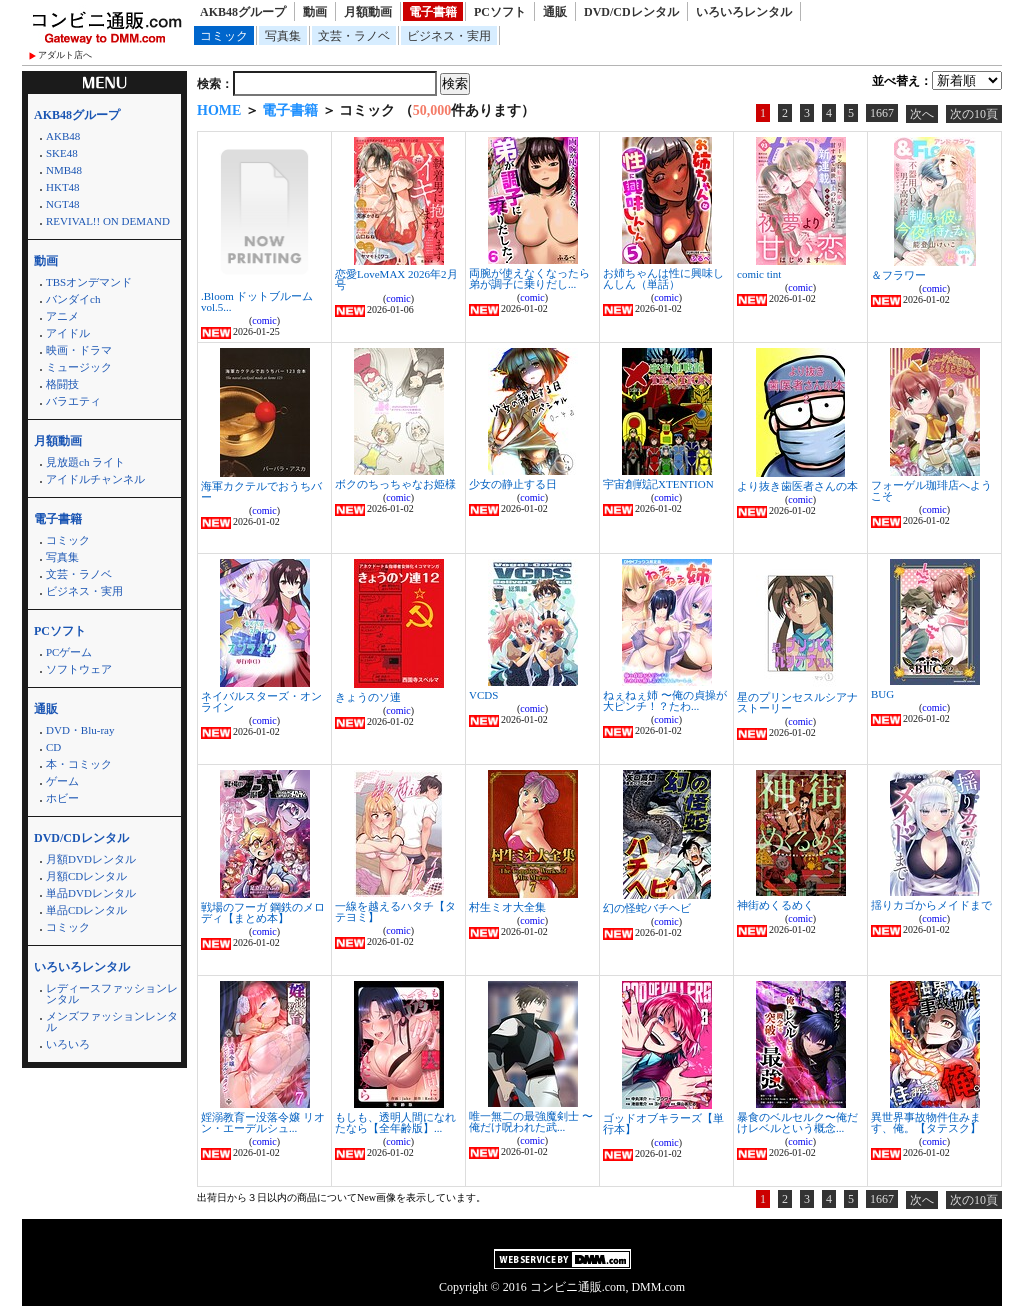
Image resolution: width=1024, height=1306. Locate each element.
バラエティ (73, 401)
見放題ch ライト (85, 462)
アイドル (68, 333)
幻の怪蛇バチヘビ (647, 908)
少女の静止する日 (513, 484)
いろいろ (68, 1044)
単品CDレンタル (86, 910)
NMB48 (64, 170)
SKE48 (62, 153)
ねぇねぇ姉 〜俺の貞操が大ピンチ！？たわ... (665, 700)
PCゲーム (69, 652)
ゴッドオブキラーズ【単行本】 (663, 1123)
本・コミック (79, 764)
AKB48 (63, 136)
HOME (219, 110)
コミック (224, 36)
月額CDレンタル (86, 876)
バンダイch (73, 299)
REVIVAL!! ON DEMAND (108, 221)
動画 (315, 12)
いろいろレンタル (744, 12)
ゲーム (62, 781)
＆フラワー (898, 275)
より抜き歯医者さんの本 (797, 486)
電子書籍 (433, 12)
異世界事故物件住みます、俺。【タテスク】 (926, 1122)
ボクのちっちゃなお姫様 (395, 484)
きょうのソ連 (368, 697)
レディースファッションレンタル (112, 993)
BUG (882, 694)
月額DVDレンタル (91, 859)
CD (53, 747)
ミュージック (79, 367)
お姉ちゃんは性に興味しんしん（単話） (663, 278)
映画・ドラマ (79, 350)
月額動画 (368, 12)
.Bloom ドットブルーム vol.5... (257, 301)
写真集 (283, 36)
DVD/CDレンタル (631, 12)
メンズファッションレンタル (112, 1021)
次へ (922, 114)
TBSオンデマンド (89, 282)
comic (264, 320)
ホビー (62, 798)
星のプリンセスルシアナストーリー (797, 702)
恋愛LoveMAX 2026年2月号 (396, 279)
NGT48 (63, 204)
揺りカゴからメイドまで (931, 905)
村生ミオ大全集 (507, 907)
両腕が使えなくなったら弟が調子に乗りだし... (529, 278)
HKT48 (63, 187)
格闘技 (62, 384)
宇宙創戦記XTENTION (658, 484)
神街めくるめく (775, 905)
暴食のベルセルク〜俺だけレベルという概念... (797, 1122)
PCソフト (500, 12)
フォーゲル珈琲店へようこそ (931, 490)
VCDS (483, 695)
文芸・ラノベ (354, 36)
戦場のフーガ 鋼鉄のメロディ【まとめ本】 (263, 912)
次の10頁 (974, 114)
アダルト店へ (65, 55)
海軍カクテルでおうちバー (261, 491)
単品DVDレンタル (91, 893)
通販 (555, 12)
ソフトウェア (79, 669)
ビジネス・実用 (449, 36)
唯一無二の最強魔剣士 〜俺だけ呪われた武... (531, 1121)
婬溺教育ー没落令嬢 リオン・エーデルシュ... (263, 1122)
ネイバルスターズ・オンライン (261, 701)
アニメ (62, 316)
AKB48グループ (243, 12)
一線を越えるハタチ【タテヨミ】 (395, 911)
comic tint (759, 274)
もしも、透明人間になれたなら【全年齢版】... (395, 1122)
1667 (882, 113)
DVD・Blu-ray (80, 730)
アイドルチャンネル (95, 479)
